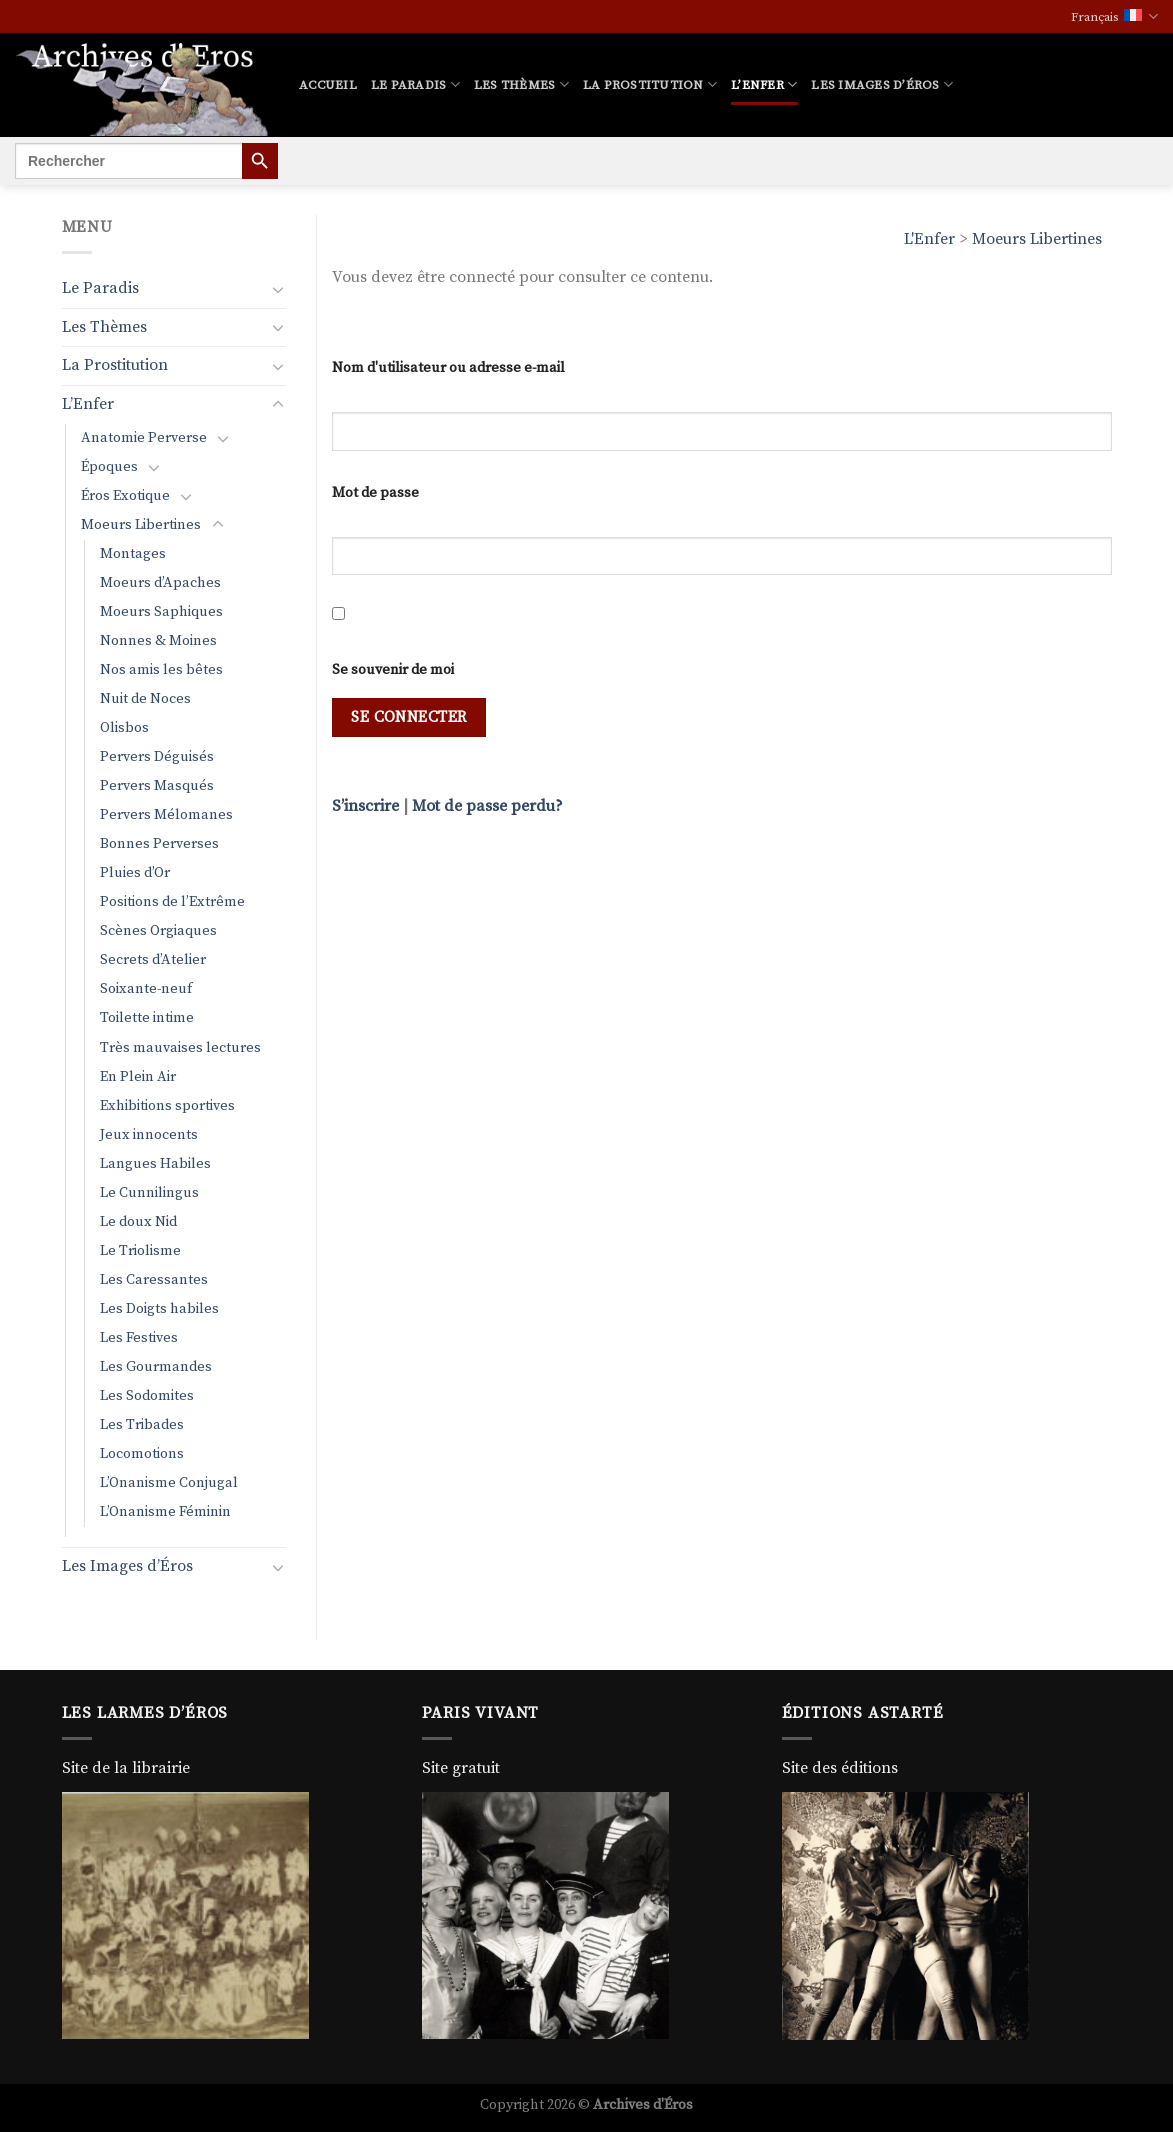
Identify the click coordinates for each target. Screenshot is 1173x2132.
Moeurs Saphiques (161, 612)
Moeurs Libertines (1037, 239)
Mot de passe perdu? (487, 806)
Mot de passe (375, 493)
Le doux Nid (138, 1222)
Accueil (328, 85)
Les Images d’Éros (882, 84)
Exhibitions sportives (167, 1106)
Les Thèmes (521, 84)
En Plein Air (138, 1077)
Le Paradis (415, 84)
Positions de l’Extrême (172, 902)
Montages (133, 554)
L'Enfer (929, 239)
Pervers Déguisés (157, 757)
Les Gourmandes (156, 1367)
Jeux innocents (149, 1135)
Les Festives (139, 1338)
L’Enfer (764, 84)
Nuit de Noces (145, 699)
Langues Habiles (155, 1164)
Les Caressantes (154, 1280)
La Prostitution (650, 84)
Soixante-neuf (146, 989)
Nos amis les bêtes (161, 670)
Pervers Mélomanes (166, 815)
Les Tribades (142, 1425)
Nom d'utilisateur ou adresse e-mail (448, 368)
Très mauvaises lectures (180, 1048)
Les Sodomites (147, 1396)
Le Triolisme (140, 1251)
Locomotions (142, 1454)
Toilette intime (147, 1018)
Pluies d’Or (135, 873)
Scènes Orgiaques (158, 931)
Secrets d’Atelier (153, 960)
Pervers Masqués (157, 786)
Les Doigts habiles (159, 1309)
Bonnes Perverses (159, 844)
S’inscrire (365, 806)
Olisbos (124, 728)
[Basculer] (278, 289)
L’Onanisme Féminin (165, 1512)
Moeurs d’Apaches (160, 583)
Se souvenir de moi (393, 670)
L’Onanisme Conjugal (169, 1483)
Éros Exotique (125, 496)
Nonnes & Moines (158, 641)
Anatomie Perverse (144, 438)
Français (1114, 16)
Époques (109, 467)
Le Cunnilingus (149, 1193)
